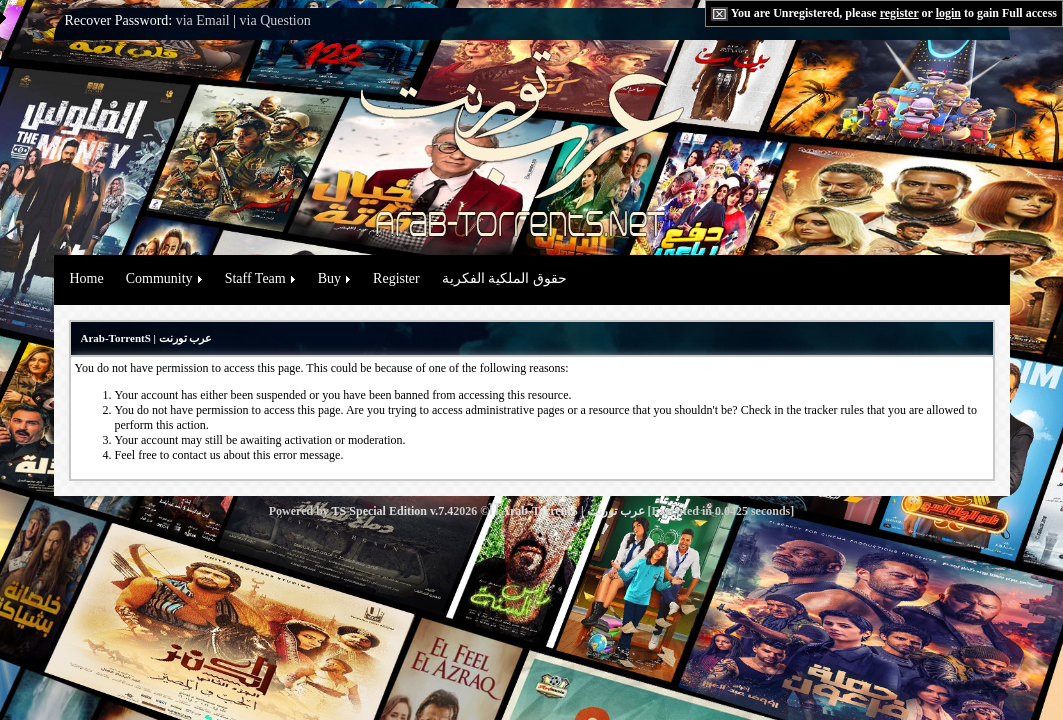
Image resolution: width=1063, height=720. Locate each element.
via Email (203, 20)
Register (396, 278)
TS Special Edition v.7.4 (393, 511)
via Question (275, 20)
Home (87, 278)
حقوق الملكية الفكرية (504, 278)
